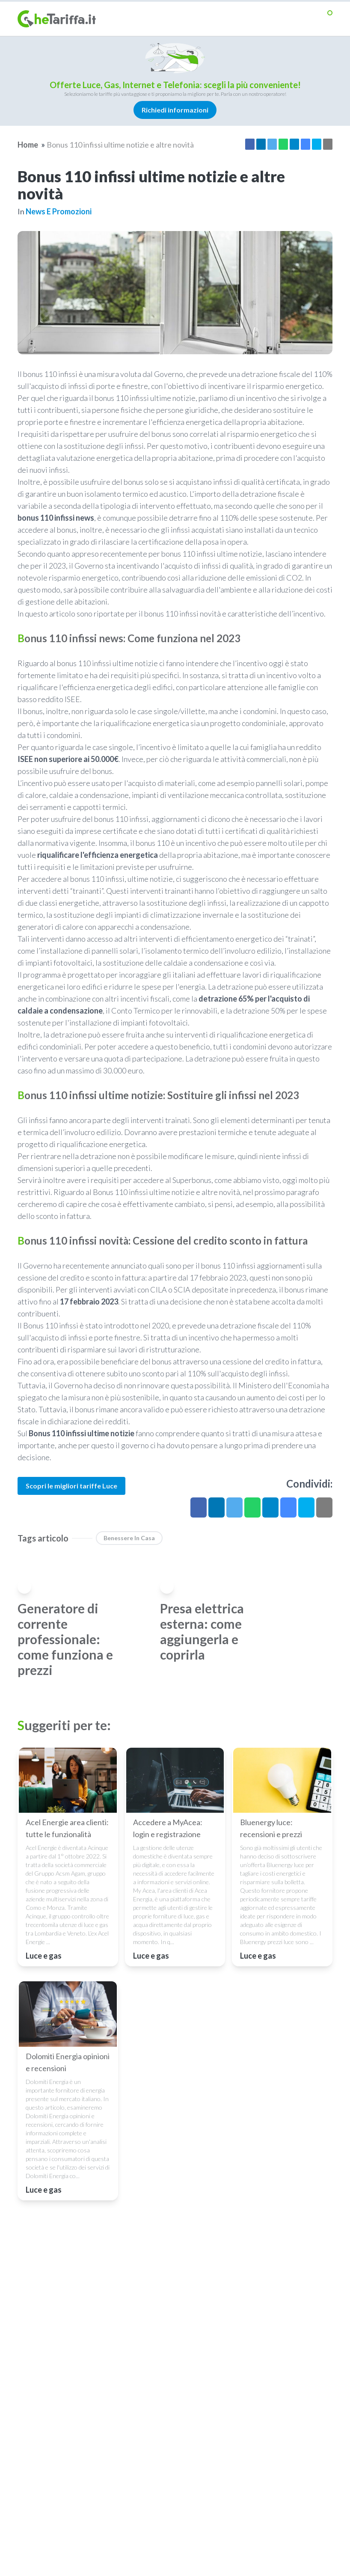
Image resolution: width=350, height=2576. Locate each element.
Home (28, 144)
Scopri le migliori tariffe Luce (71, 1486)
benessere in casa (129, 1537)
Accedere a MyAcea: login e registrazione (167, 1828)
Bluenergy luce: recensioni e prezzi (271, 1828)
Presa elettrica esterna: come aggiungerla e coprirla (202, 1631)
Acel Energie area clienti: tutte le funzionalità (67, 1828)
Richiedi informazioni (175, 110)
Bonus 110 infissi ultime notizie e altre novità (120, 144)
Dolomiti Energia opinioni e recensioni (68, 2062)
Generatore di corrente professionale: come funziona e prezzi (65, 1639)
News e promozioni (59, 211)
